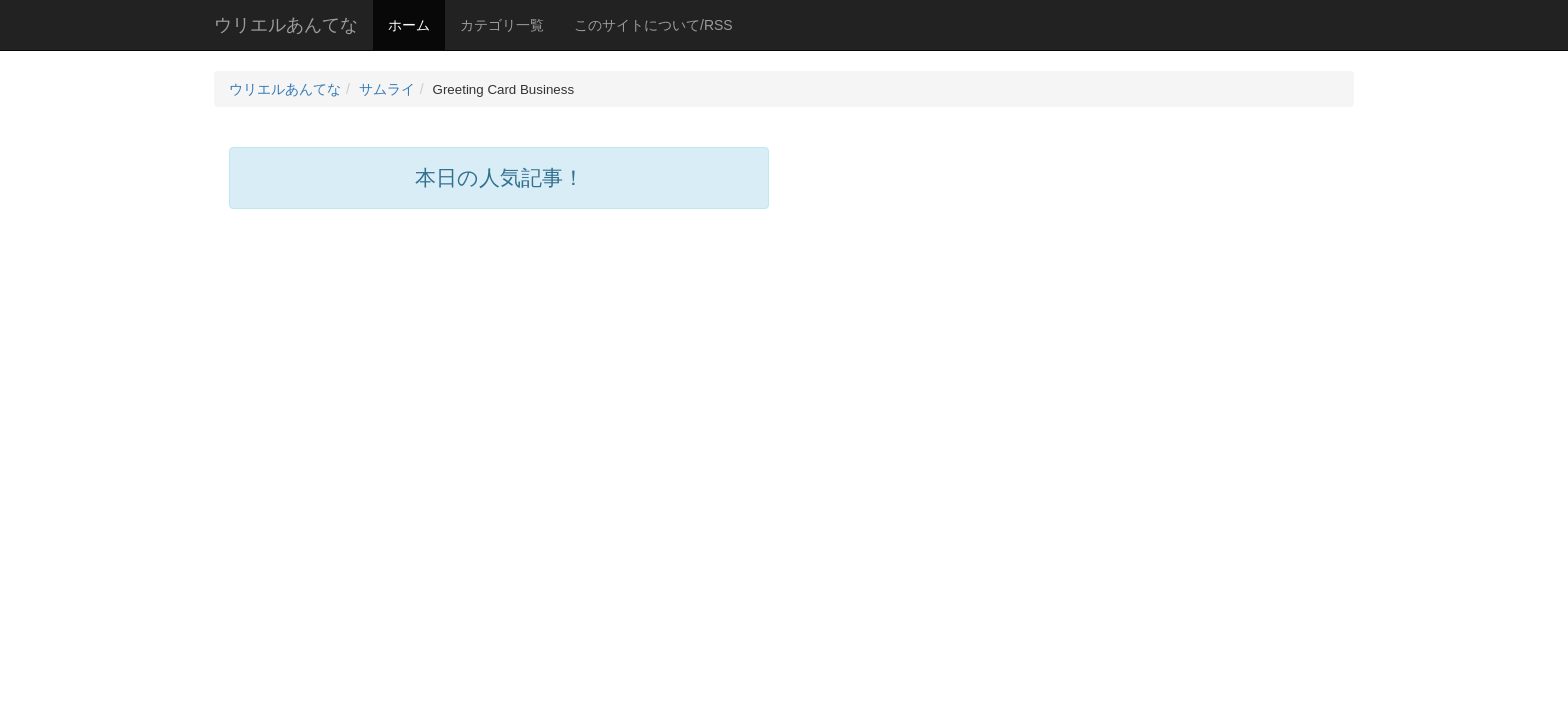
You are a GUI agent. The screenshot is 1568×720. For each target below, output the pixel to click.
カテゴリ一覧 (502, 25)
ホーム (409, 25)
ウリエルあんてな (286, 25)
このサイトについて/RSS (653, 25)
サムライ (387, 89)
